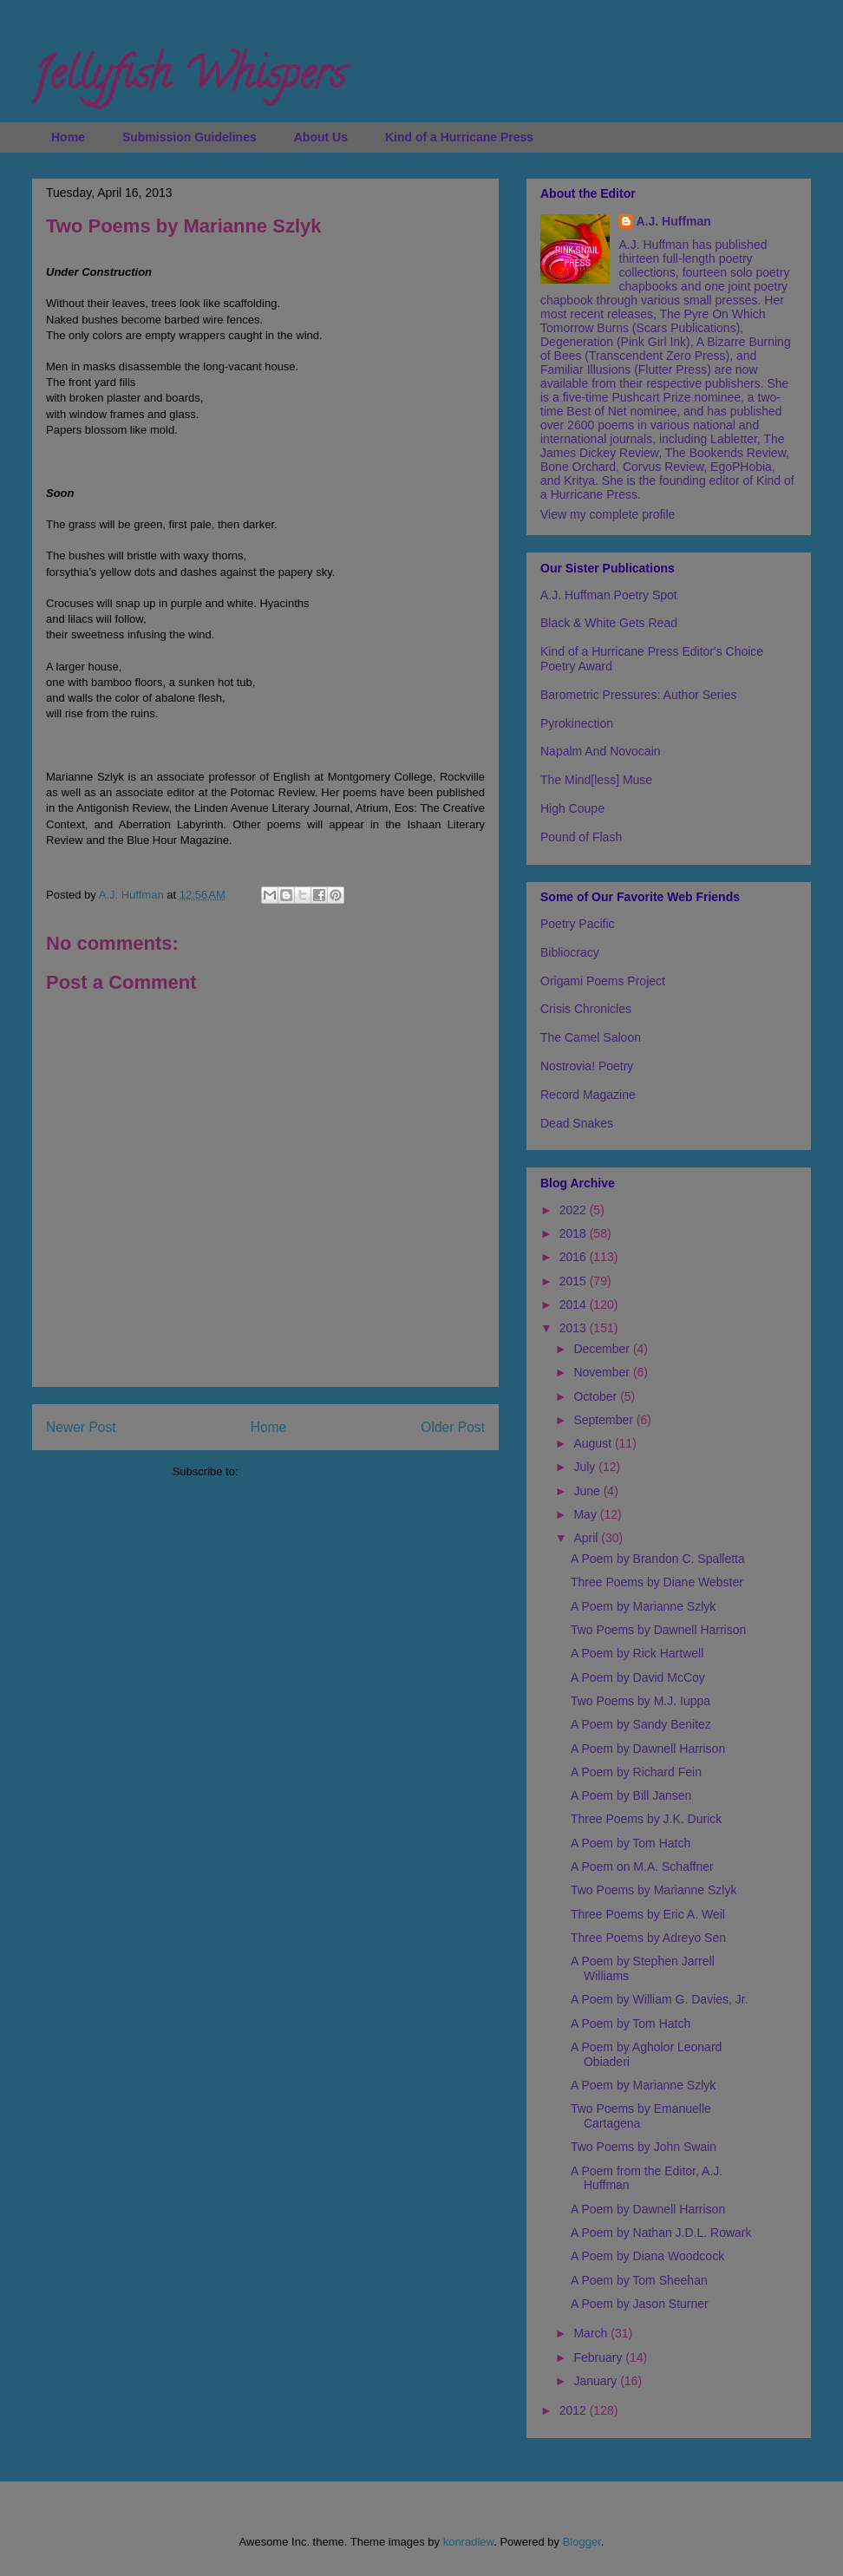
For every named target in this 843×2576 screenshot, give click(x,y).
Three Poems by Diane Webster (657, 1582)
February (599, 2357)
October (596, 1396)
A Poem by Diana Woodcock (647, 2256)
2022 (574, 1210)
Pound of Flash (581, 837)
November (602, 1372)
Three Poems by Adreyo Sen (648, 1938)
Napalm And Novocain (600, 751)
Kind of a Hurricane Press (459, 137)
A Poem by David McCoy (638, 1677)
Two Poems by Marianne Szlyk (653, 1890)
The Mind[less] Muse (596, 780)
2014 (574, 1304)
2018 (574, 1233)
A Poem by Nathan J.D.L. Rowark (661, 2232)
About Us (321, 137)
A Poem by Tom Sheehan (639, 2280)
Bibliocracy (569, 952)
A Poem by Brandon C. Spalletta (658, 1559)
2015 (574, 1281)
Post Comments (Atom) (299, 1471)
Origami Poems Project (602, 981)
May (586, 1514)
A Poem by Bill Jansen (631, 1795)
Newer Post (81, 1427)
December (602, 1349)
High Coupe (572, 808)
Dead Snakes (576, 1123)
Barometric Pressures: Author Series (638, 695)
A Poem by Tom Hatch (630, 1843)
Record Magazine (588, 1095)
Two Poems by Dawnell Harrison (658, 1630)
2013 (574, 1328)
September (604, 1420)
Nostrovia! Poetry (586, 1066)
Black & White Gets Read (608, 623)
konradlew (468, 2541)
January (596, 2381)
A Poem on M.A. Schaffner (642, 1866)
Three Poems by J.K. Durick (646, 1819)
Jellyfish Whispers (188, 79)
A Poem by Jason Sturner (640, 2304)
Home (68, 137)
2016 (574, 1257)
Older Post (453, 1427)
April (587, 1538)
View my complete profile (607, 514)
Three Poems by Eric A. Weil (648, 1914)
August (593, 1443)
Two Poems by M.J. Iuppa (640, 1701)
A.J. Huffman (674, 221)
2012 (574, 2410)
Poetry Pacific (577, 924)
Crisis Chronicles (585, 1009)
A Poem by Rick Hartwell (637, 1653)
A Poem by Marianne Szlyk (643, 1606)
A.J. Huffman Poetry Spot (608, 595)
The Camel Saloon (590, 1037)
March (592, 2333)
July (585, 1467)
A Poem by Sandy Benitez (641, 1724)
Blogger (582, 2541)
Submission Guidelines (189, 137)
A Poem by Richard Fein (636, 1772)
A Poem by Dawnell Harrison (648, 1748)
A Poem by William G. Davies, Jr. (659, 1999)
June (588, 1491)
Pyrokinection (576, 723)
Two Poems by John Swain (643, 2147)
